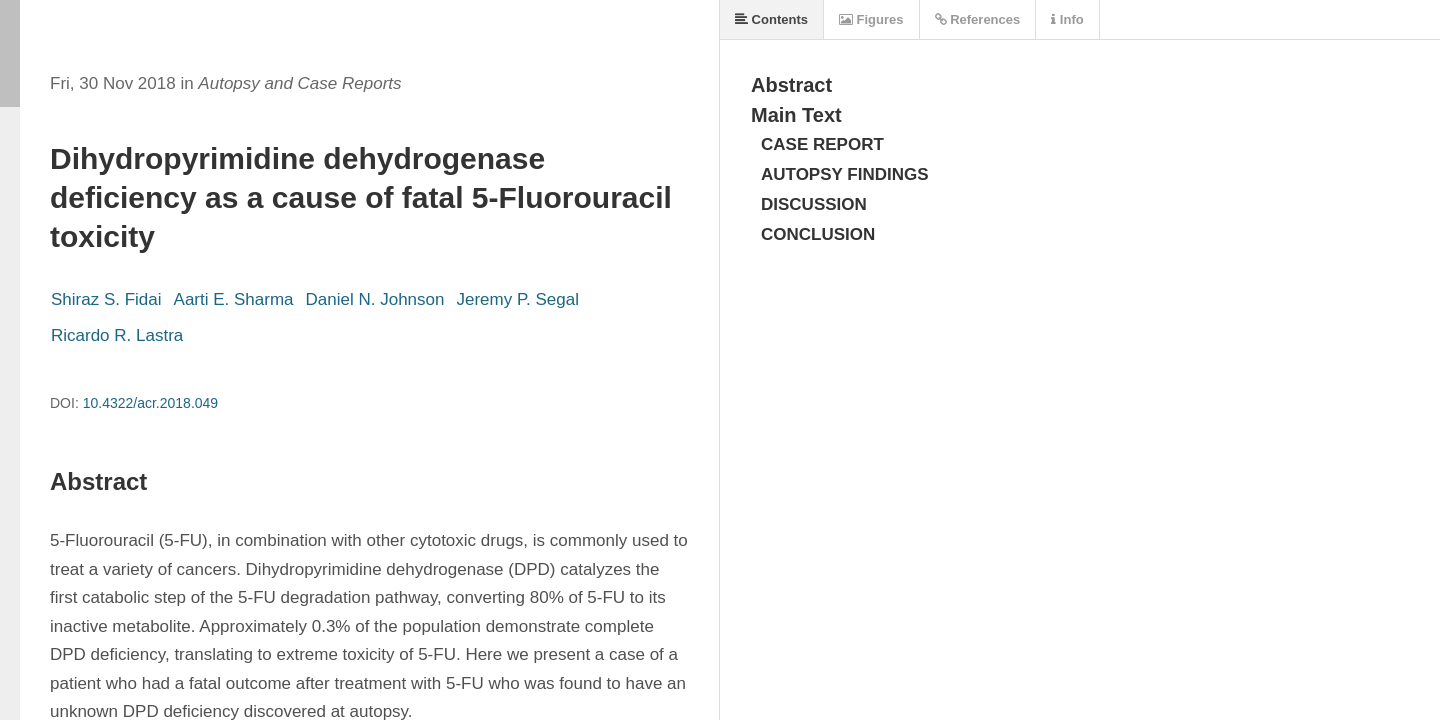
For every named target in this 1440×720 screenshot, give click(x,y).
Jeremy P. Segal (517, 299)
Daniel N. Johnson (375, 299)
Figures (871, 19)
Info (1067, 19)
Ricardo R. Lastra (117, 335)
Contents (771, 19)
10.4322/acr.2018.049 (150, 403)
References (978, 19)
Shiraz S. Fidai (106, 299)
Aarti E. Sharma (234, 299)
